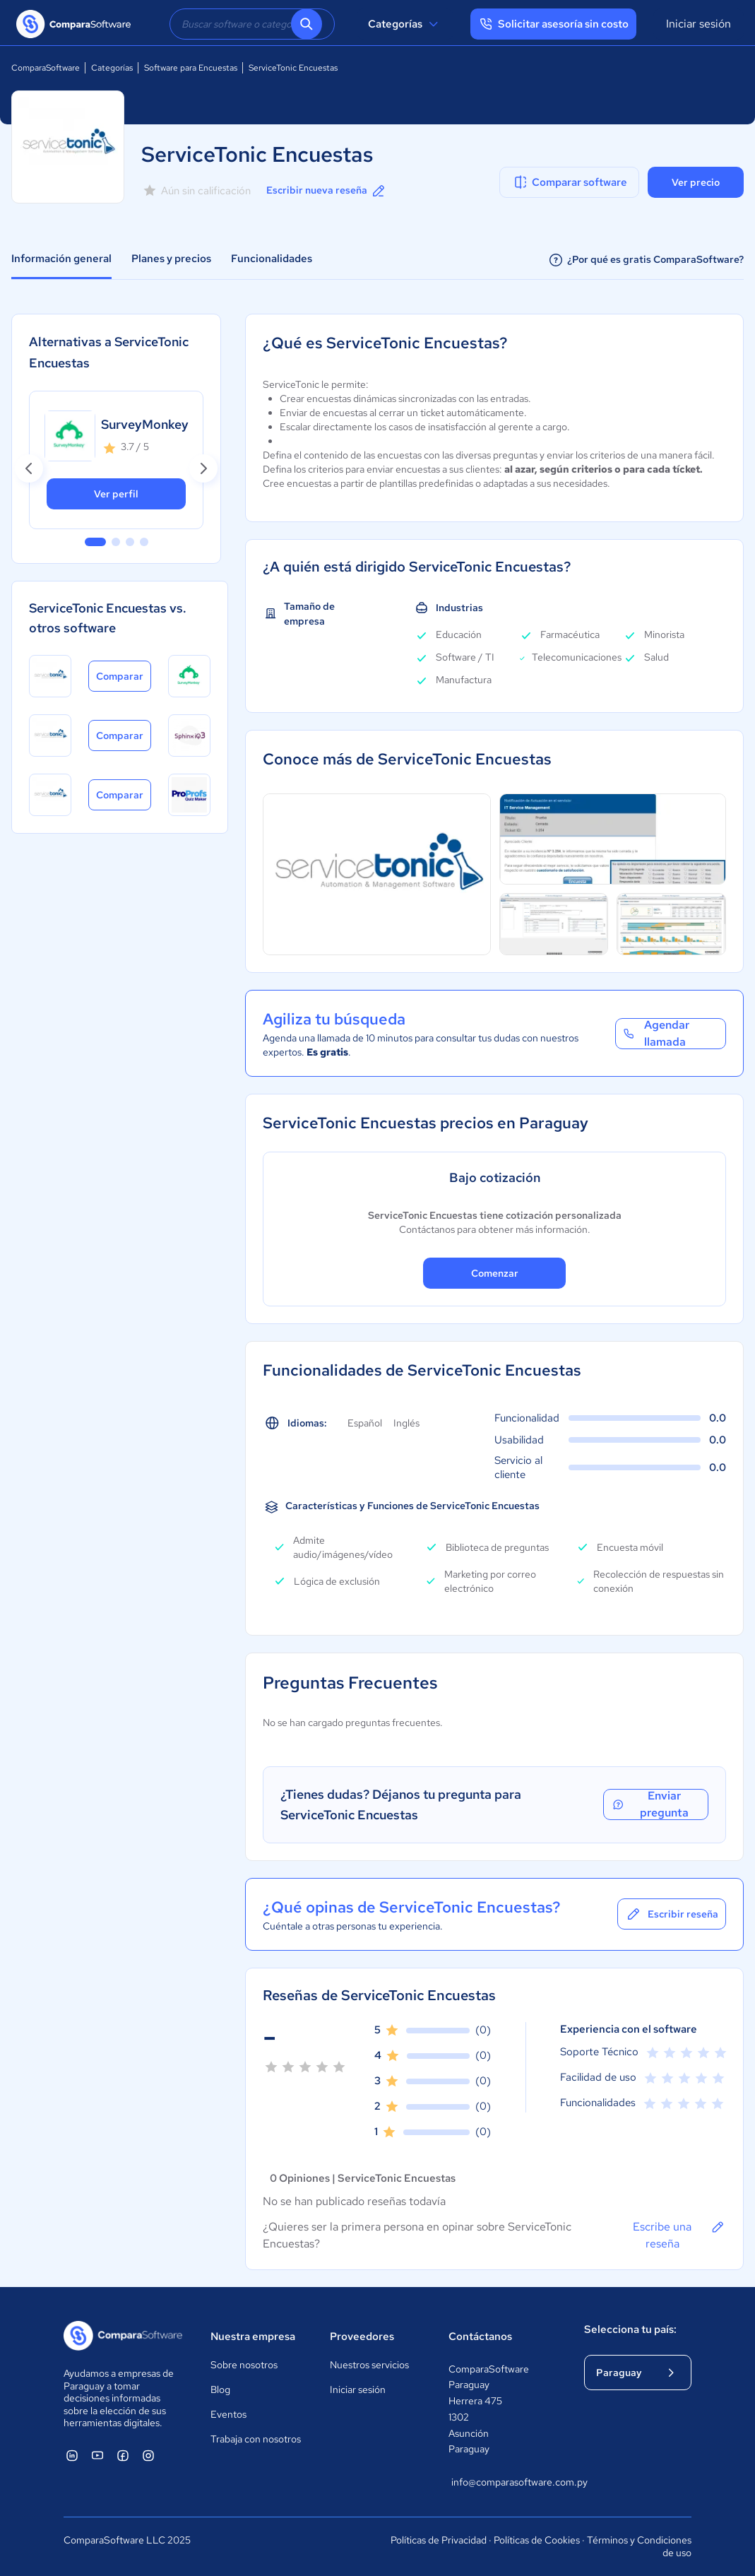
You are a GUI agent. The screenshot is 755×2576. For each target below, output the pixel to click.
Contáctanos (480, 2336)
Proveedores (362, 2336)
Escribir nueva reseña (326, 190)
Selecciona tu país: (630, 2329)
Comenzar (494, 1273)
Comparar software (569, 182)
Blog (220, 2389)
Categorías (405, 24)
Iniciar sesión (698, 23)
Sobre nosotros (244, 2364)
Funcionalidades (271, 259)
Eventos (228, 2414)
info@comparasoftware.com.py (503, 2482)
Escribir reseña (671, 1914)
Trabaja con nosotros (255, 2439)
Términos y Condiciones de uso (639, 2546)
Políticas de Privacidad (439, 2540)
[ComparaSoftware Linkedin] (72, 2455)
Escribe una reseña (679, 2234)
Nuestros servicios (369, 2364)
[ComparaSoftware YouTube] (97, 2455)
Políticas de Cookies (537, 2540)
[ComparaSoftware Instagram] (148, 2455)
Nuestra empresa (252, 2336)
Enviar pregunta (650, 1804)
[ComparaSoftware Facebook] (122, 2455)
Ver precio (696, 182)
